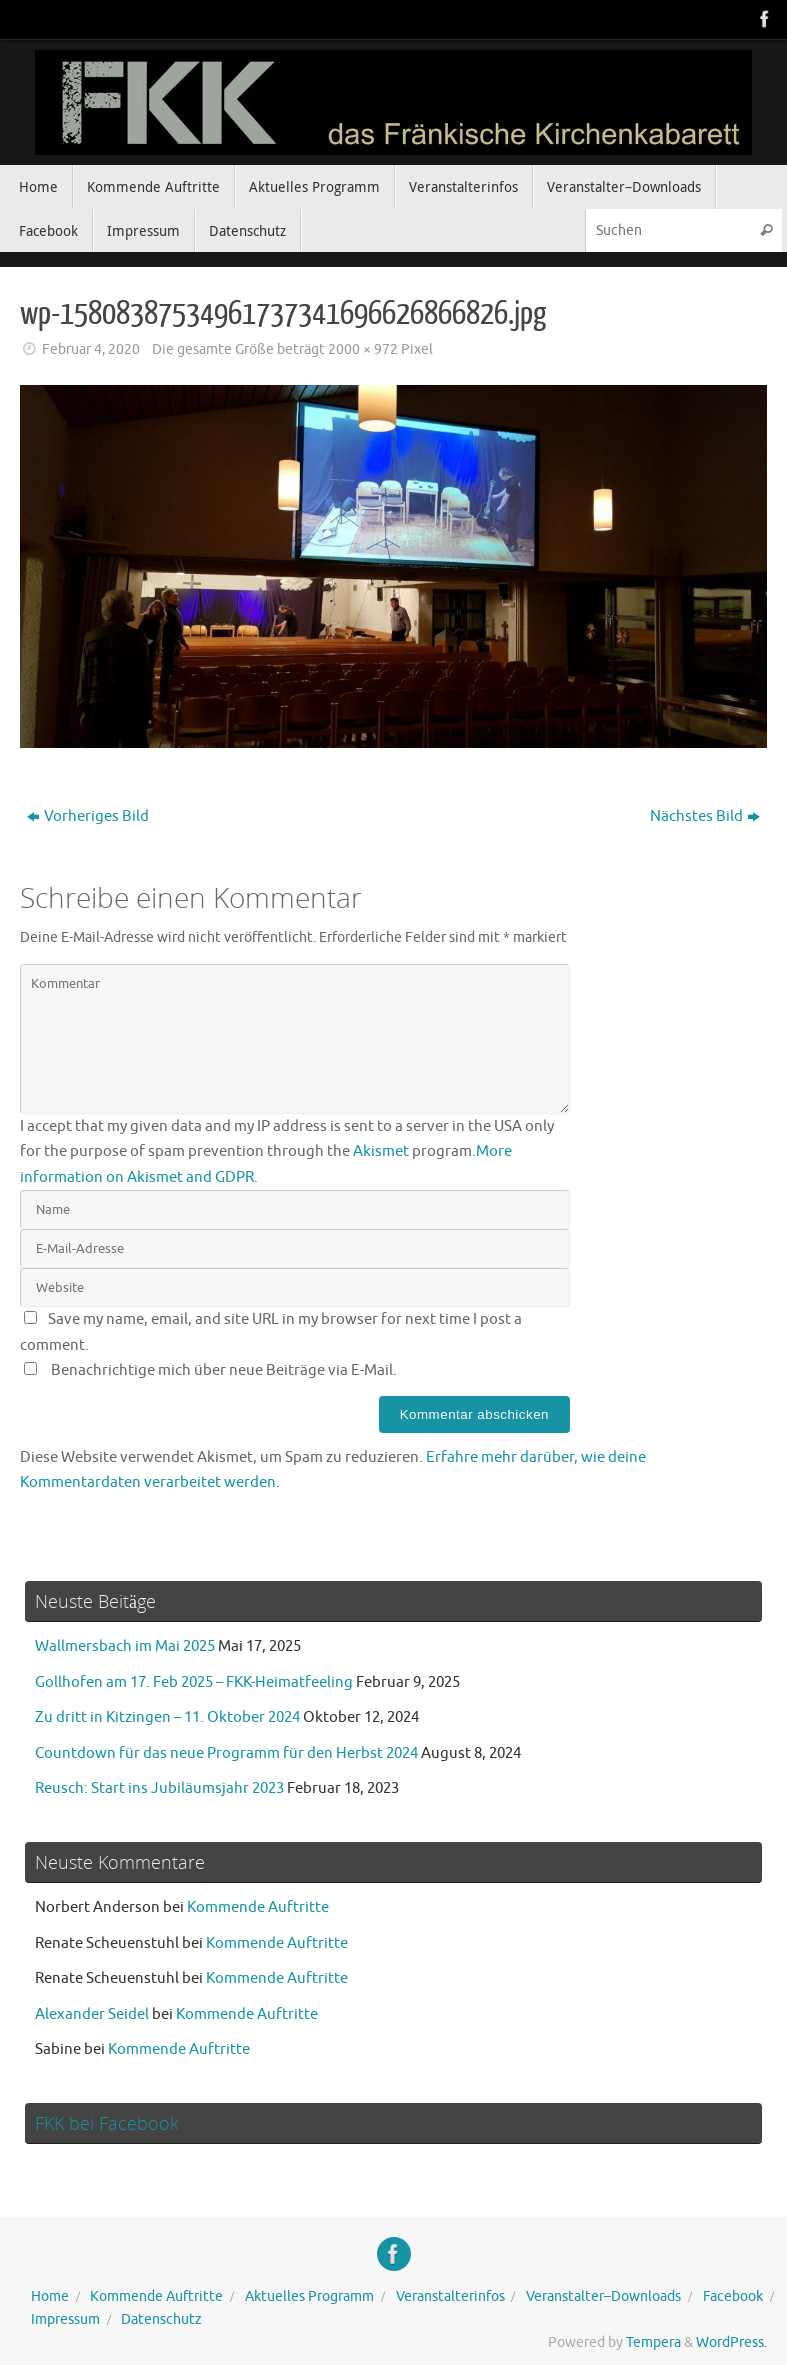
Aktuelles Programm (309, 2296)
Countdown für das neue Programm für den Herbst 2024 (226, 1753)
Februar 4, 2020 (91, 349)
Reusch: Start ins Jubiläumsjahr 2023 (159, 1788)
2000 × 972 (363, 349)
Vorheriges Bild (88, 816)
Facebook (733, 2296)
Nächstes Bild (705, 816)
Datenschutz (161, 2319)
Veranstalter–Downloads (603, 2296)
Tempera (653, 2342)
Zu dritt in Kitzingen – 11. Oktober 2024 (167, 1717)
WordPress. (731, 2342)
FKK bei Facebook (107, 2123)
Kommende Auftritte (258, 1907)
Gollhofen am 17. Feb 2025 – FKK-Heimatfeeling (194, 1682)
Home (50, 2296)
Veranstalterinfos (450, 2296)
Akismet (381, 1151)
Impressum (65, 2319)
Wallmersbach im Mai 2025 (125, 1646)
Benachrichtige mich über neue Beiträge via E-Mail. (224, 1370)
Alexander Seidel (92, 2014)
